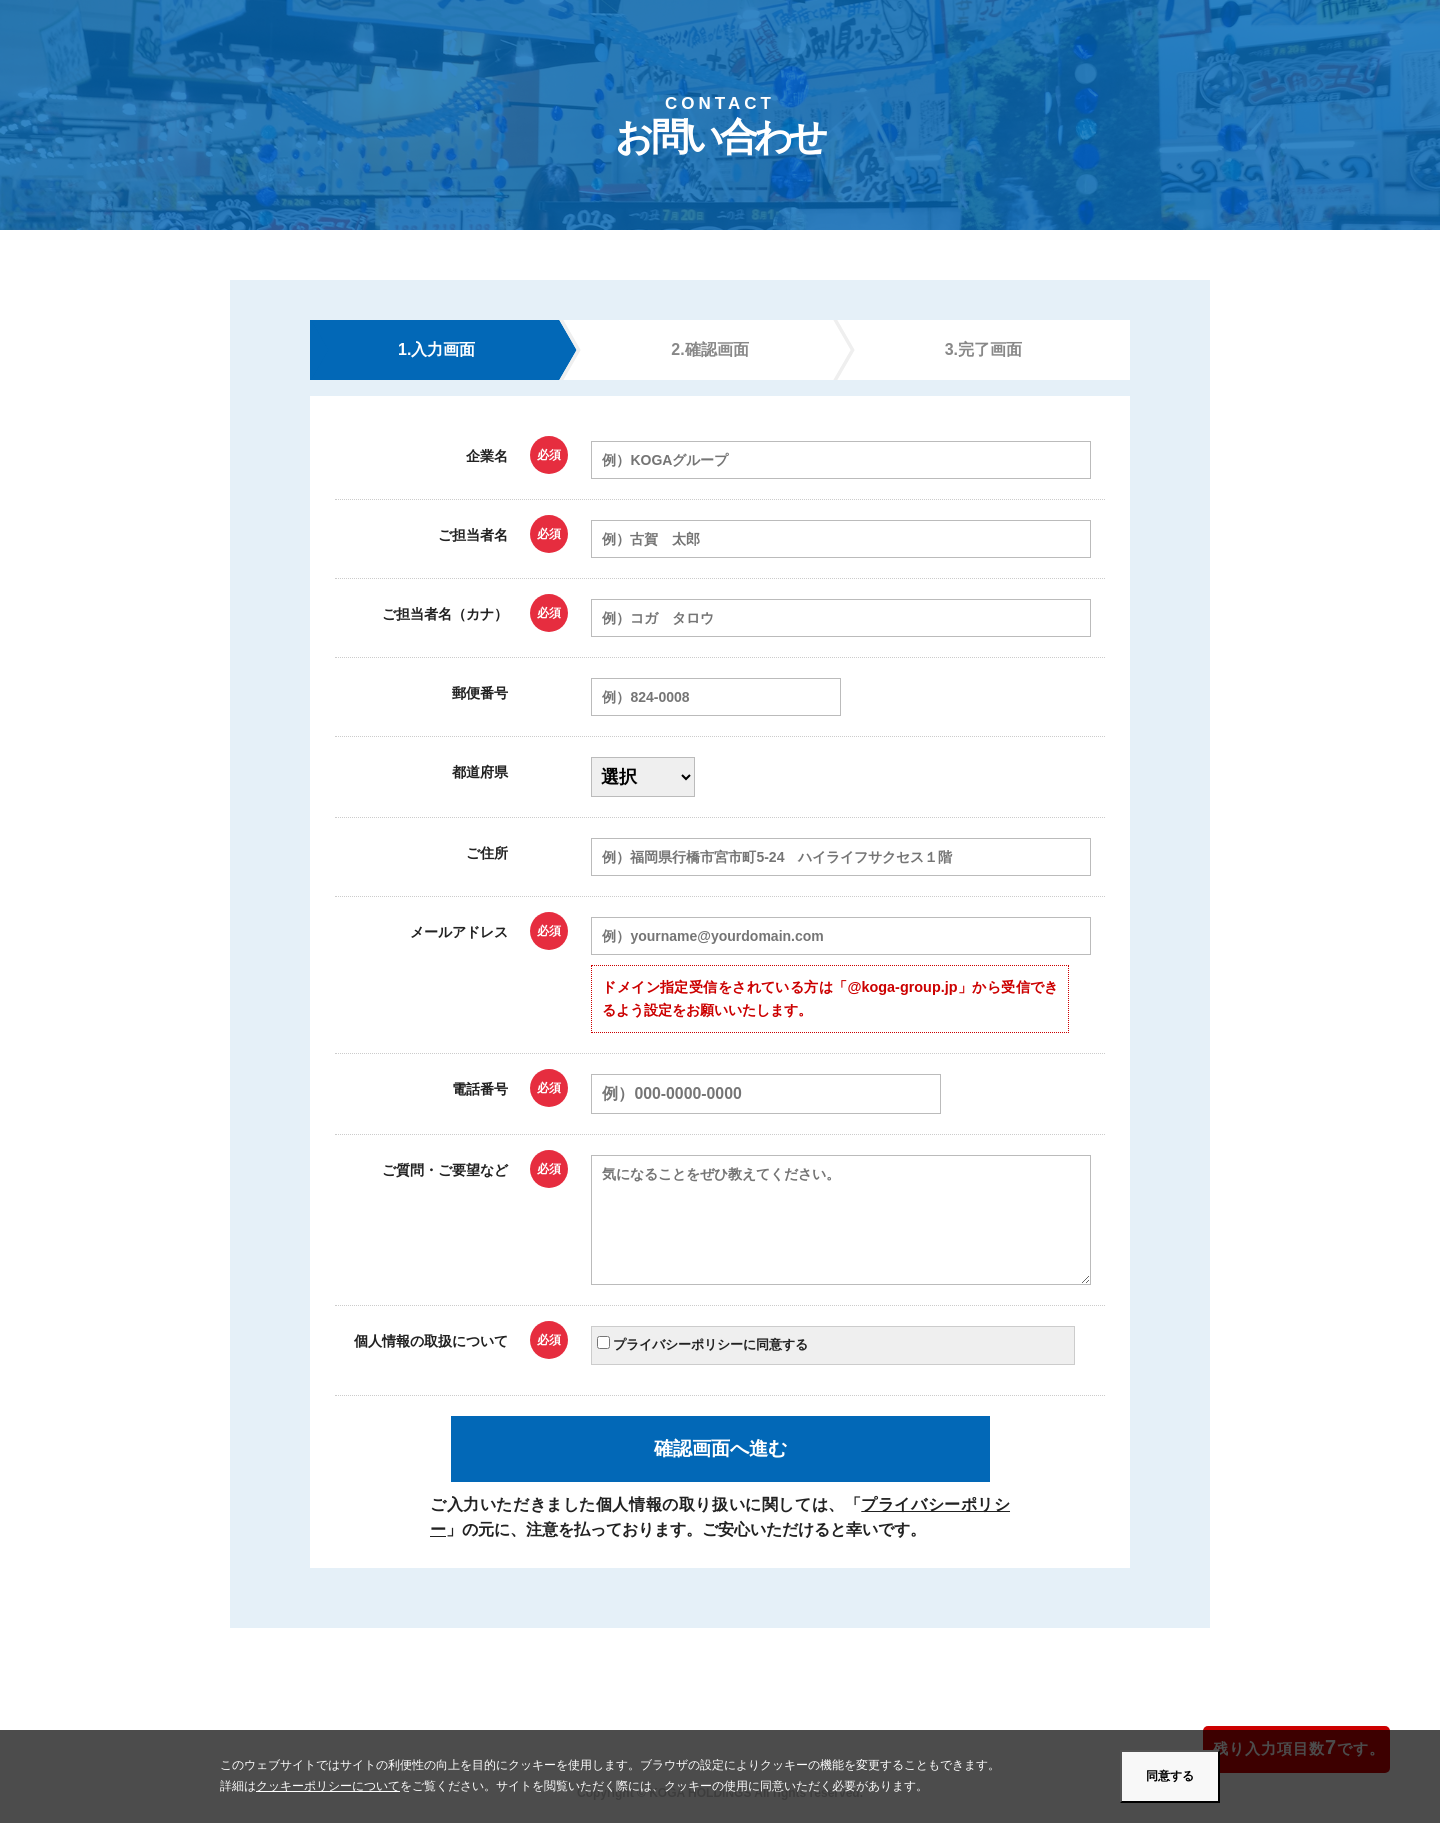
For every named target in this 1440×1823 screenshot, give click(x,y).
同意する (1170, 1776)
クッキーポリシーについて (328, 1786)
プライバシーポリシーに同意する (702, 1344)
